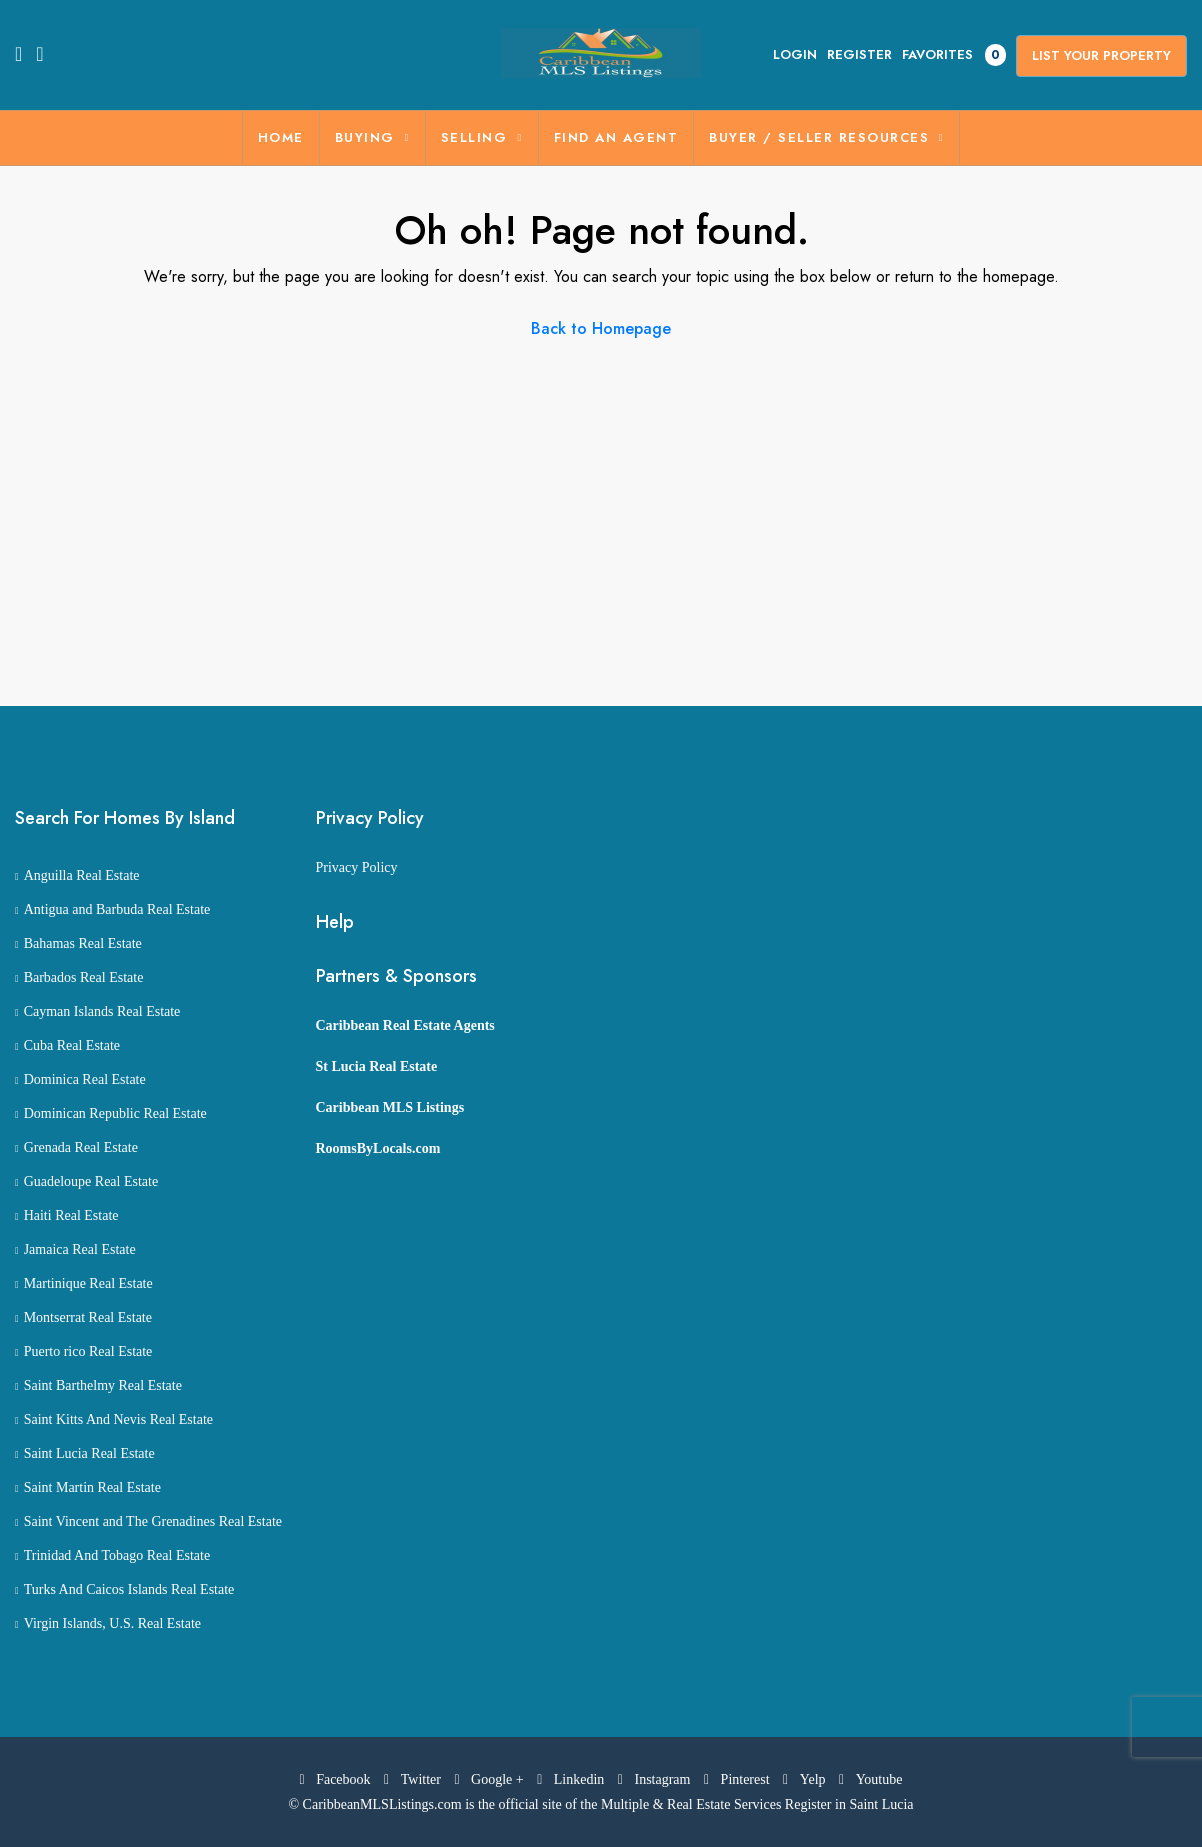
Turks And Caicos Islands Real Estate (129, 1589)
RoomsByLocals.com (378, 1148)
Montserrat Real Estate (88, 1317)
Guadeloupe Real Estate (91, 1181)
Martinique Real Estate (88, 1283)
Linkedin (572, 1779)
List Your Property (1101, 55)
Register (859, 54)
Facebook (337, 1779)
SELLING (474, 137)
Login (795, 54)
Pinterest (738, 1779)
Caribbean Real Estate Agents (405, 1025)
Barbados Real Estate (84, 977)
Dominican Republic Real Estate (115, 1113)
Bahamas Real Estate (83, 943)
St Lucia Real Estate (377, 1066)
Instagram (656, 1779)
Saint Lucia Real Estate (89, 1453)
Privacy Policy (357, 867)
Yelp (806, 1779)
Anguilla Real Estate (82, 875)
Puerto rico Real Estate (88, 1351)
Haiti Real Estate (71, 1215)
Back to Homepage (601, 328)
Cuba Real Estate (72, 1045)
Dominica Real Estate (85, 1079)
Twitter (414, 1779)
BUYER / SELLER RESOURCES (819, 137)
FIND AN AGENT (616, 137)
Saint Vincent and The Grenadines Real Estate (153, 1521)
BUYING (365, 137)
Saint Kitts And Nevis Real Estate (118, 1419)
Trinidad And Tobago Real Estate (117, 1555)
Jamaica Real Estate (80, 1249)
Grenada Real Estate (81, 1147)
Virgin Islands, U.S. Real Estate (112, 1623)
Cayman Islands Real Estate (102, 1011)
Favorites (954, 55)
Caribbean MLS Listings (390, 1107)
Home (281, 137)
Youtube (870, 1779)
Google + (490, 1779)
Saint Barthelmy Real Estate (103, 1385)
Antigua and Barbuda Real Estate (117, 909)
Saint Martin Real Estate (92, 1487)
